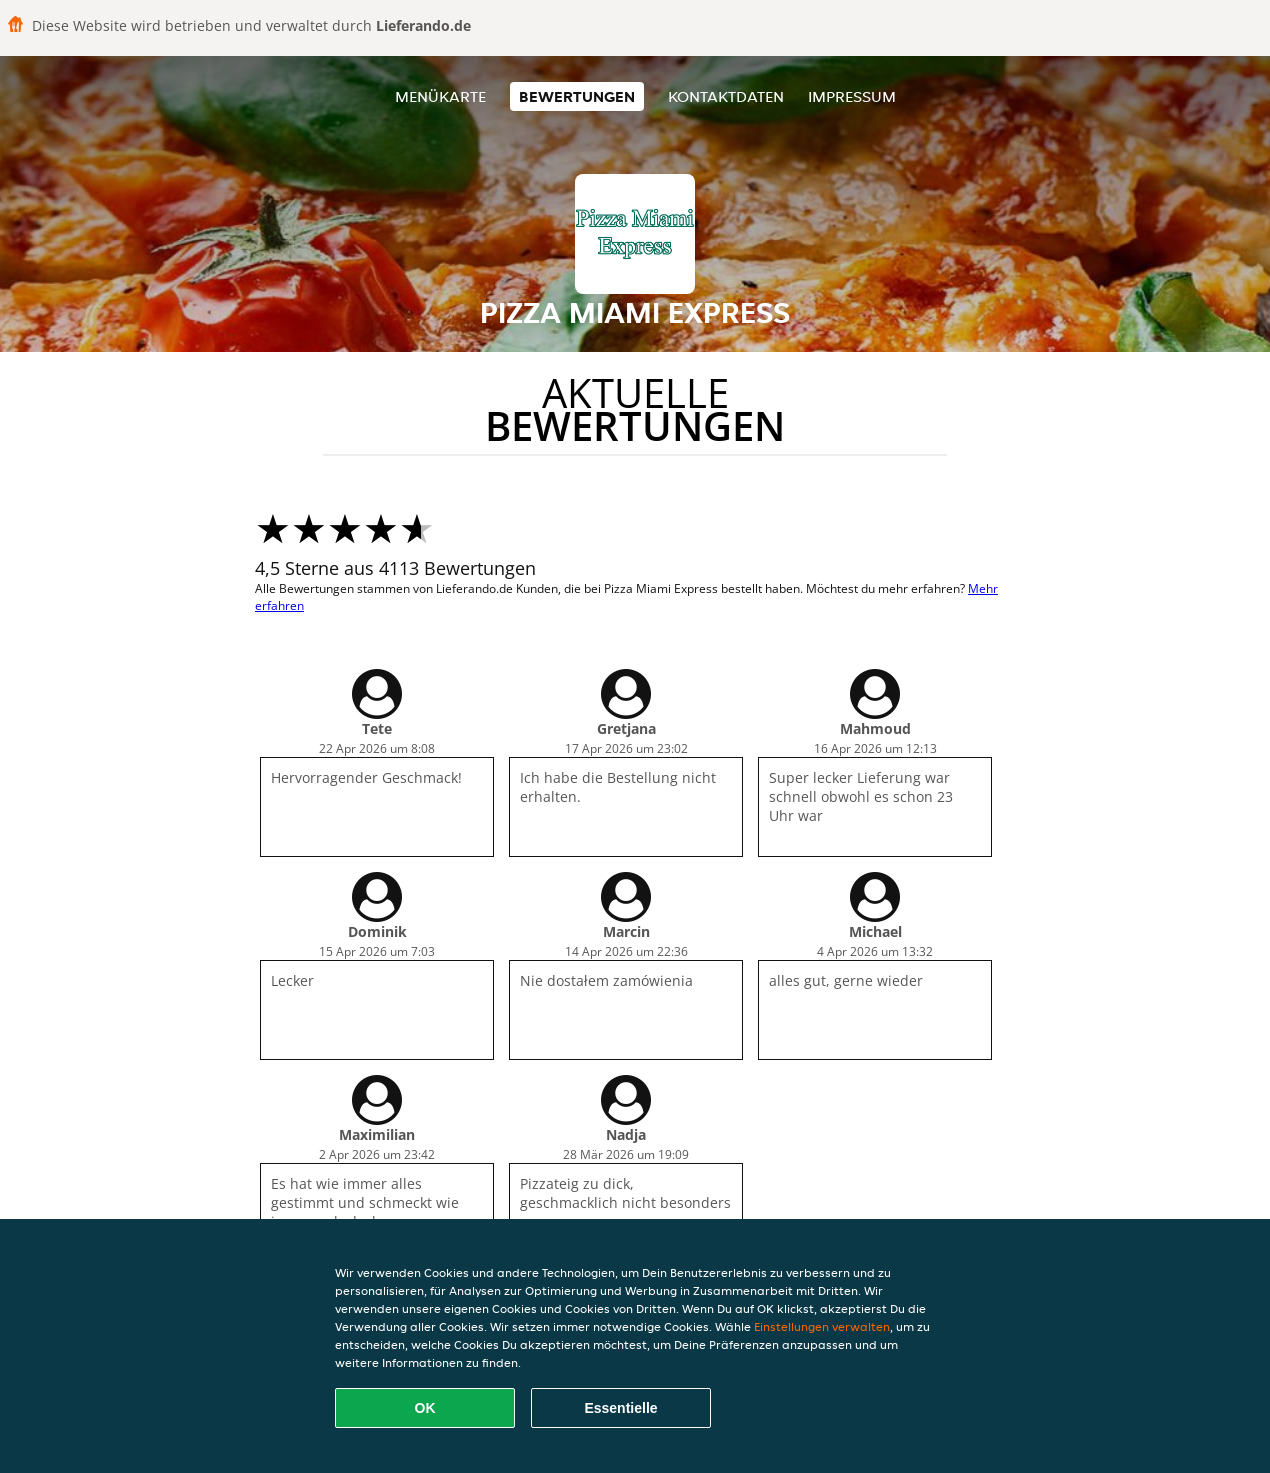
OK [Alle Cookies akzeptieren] (425, 1408)
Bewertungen (577, 96)
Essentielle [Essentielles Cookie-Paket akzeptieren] (620, 1408)
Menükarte (440, 96)
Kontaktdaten (726, 96)
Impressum (852, 96)
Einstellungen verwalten (822, 1326)
